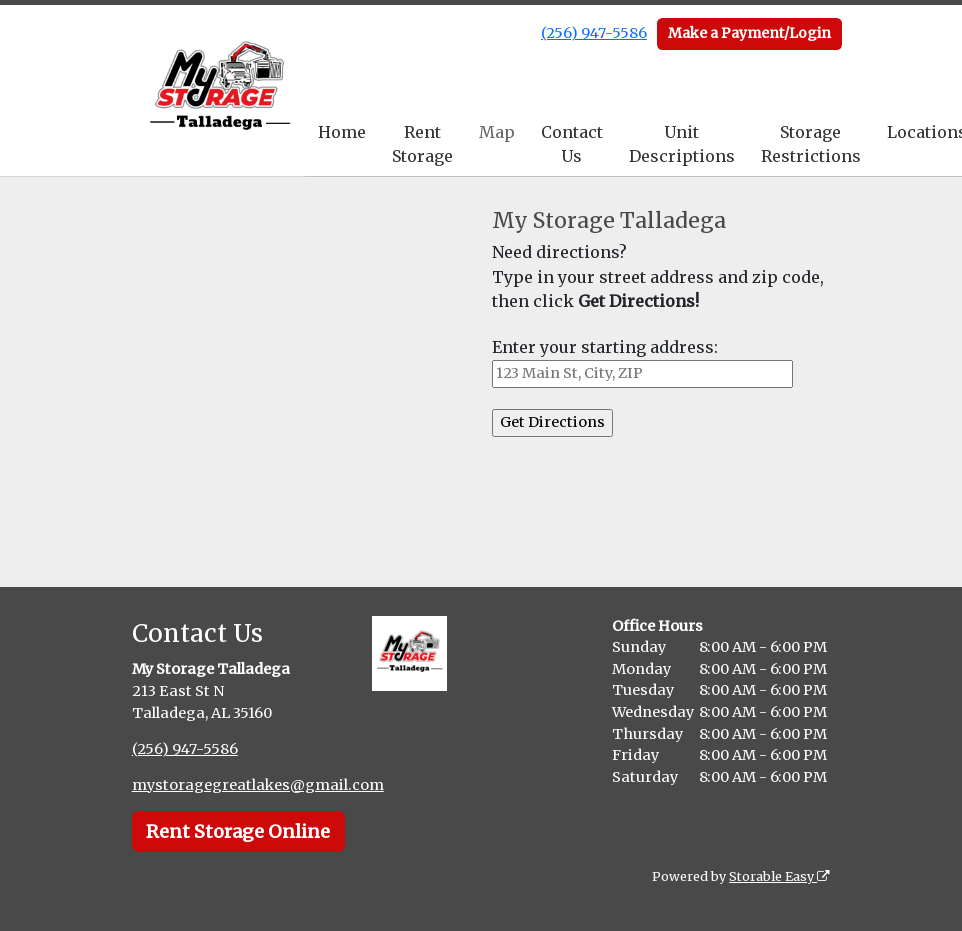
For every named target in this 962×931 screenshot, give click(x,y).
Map (497, 132)
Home (342, 132)
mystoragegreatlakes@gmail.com (258, 785)
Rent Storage (422, 144)
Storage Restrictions (811, 144)
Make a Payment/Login (749, 33)
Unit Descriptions (682, 144)
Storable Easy (779, 876)
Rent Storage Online (238, 831)
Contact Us (572, 144)
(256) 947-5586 (594, 33)
